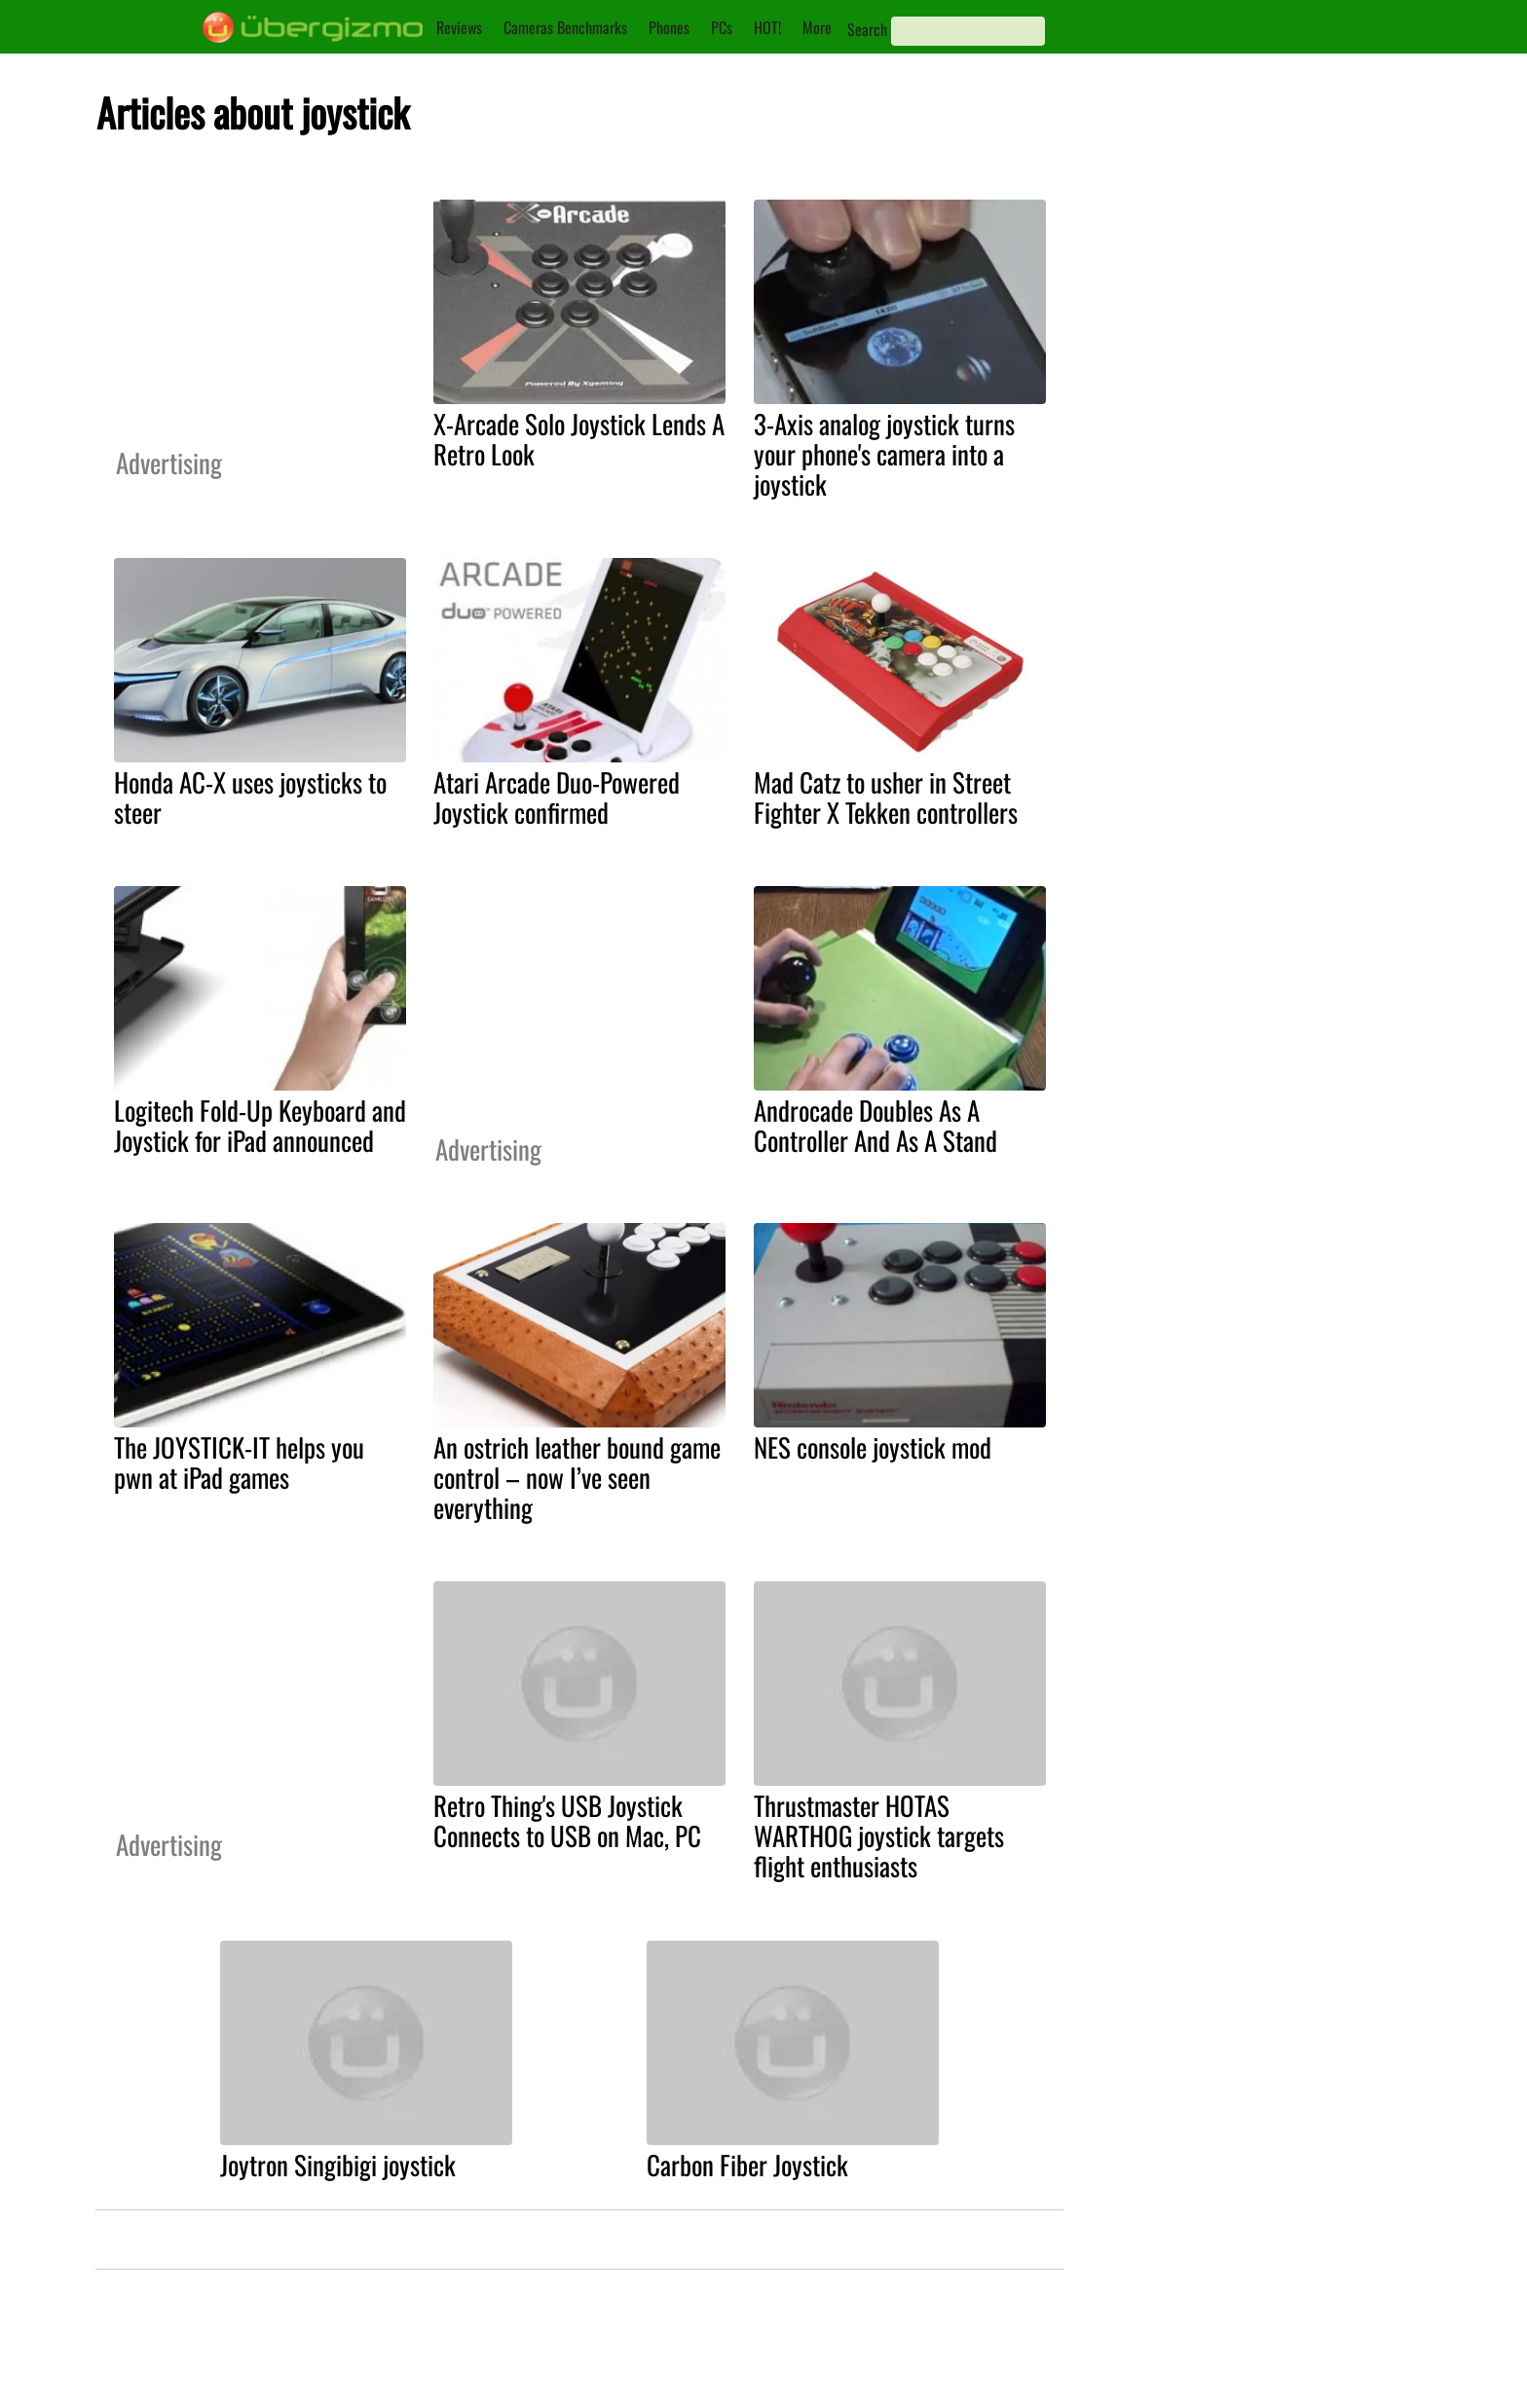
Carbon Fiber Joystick (747, 2164)
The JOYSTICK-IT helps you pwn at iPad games (239, 1462)
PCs (721, 27)
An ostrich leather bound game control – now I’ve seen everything (577, 1477)
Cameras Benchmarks (565, 27)
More (817, 27)
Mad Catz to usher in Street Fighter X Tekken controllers (886, 797)
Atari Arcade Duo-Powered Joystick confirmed (556, 797)
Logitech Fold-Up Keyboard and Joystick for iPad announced (260, 1125)
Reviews (459, 27)
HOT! (767, 27)
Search (867, 29)
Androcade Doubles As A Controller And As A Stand (875, 1125)
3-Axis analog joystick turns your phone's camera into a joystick (884, 453)
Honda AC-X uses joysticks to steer (250, 797)
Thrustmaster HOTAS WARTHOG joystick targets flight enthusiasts (879, 1835)
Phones (669, 27)
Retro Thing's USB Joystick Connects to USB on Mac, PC (567, 1820)
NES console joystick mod (872, 1446)
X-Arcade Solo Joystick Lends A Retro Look (579, 438)
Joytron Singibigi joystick (338, 2164)
